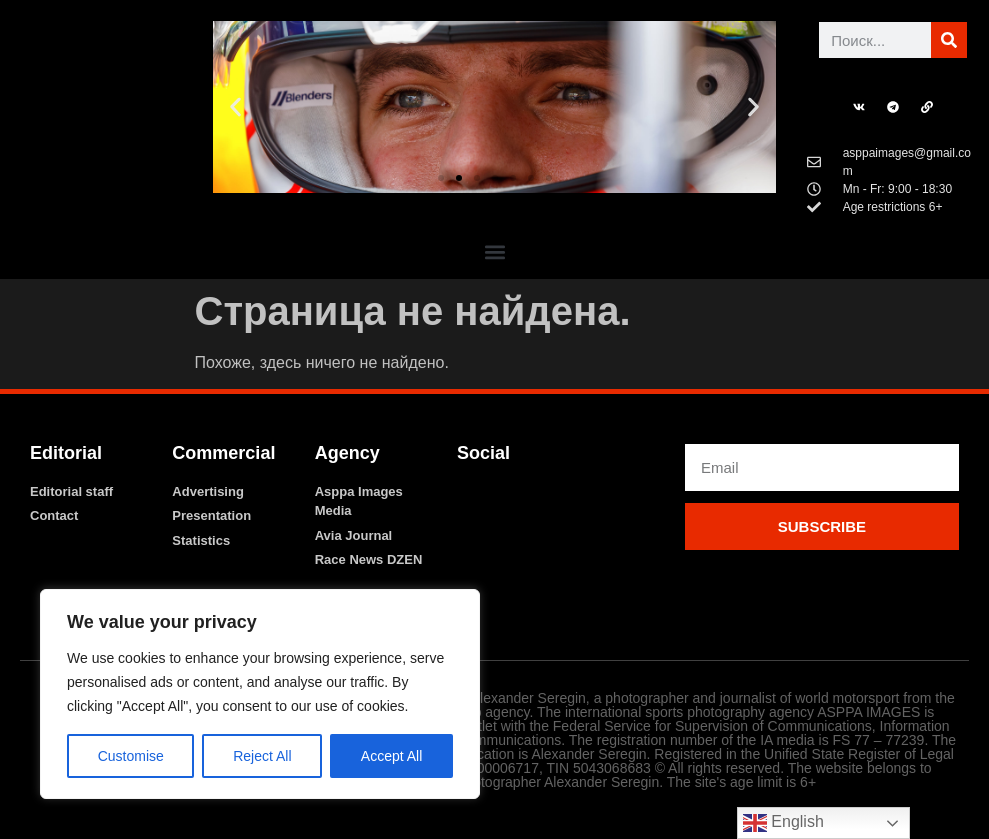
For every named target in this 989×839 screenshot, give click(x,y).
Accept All (391, 756)
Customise (131, 756)
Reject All (262, 756)
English (783, 823)
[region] (260, 694)
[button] (235, 107)
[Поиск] (949, 40)
